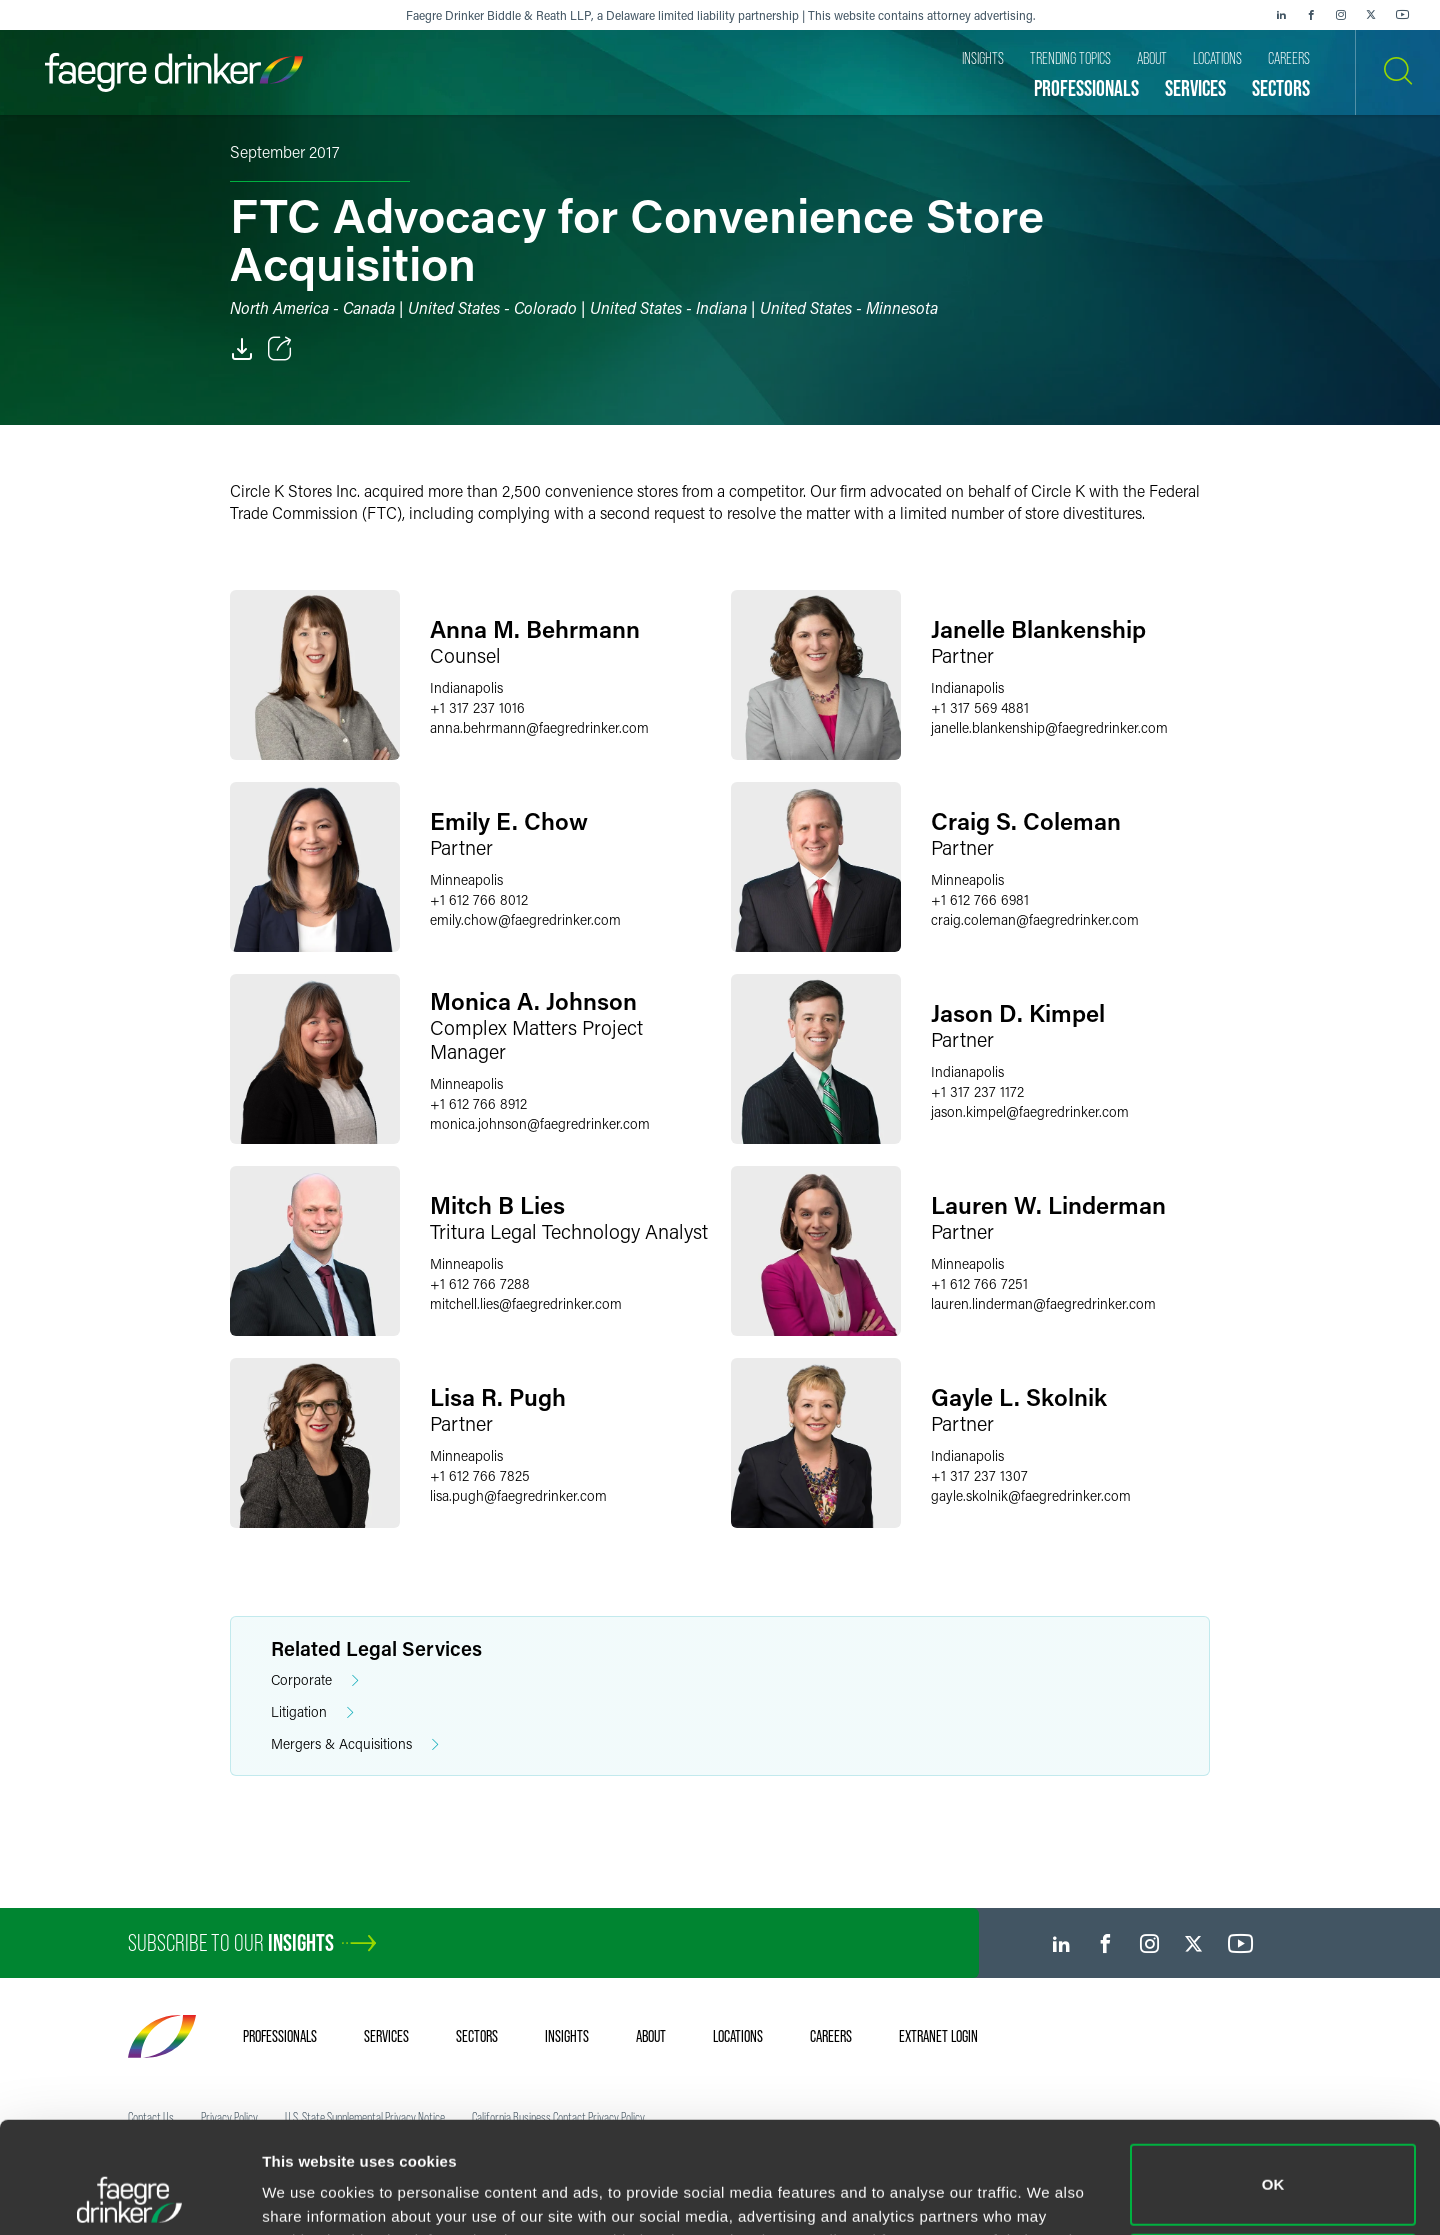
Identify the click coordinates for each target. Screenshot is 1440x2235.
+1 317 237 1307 (979, 1475)
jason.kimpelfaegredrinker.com (1030, 1111)
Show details (308, 2191)
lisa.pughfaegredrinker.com (518, 1495)
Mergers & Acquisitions (355, 1744)
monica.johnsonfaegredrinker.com (540, 1123)
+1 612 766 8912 (478, 1103)
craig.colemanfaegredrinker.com (1035, 919)
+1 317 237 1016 (477, 707)
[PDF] (242, 349)
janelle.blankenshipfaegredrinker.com (1049, 727)
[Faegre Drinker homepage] (174, 72)
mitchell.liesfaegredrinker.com (526, 1303)
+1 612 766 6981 (980, 899)
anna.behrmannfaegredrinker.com (539, 727)
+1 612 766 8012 (479, 899)
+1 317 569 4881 (980, 707)
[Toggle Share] (280, 349)
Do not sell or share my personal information (1273, 2169)
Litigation (312, 1712)
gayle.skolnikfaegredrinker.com (1031, 1495)
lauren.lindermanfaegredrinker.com (1043, 1303)
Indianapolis (466, 687)
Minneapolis (466, 879)
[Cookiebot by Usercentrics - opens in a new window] (129, 2196)
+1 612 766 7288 (480, 1283)
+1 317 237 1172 (977, 1091)
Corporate (315, 1680)
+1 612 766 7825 (480, 1475)
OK (1273, 2080)
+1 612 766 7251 (979, 1283)
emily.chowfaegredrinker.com (525, 919)
